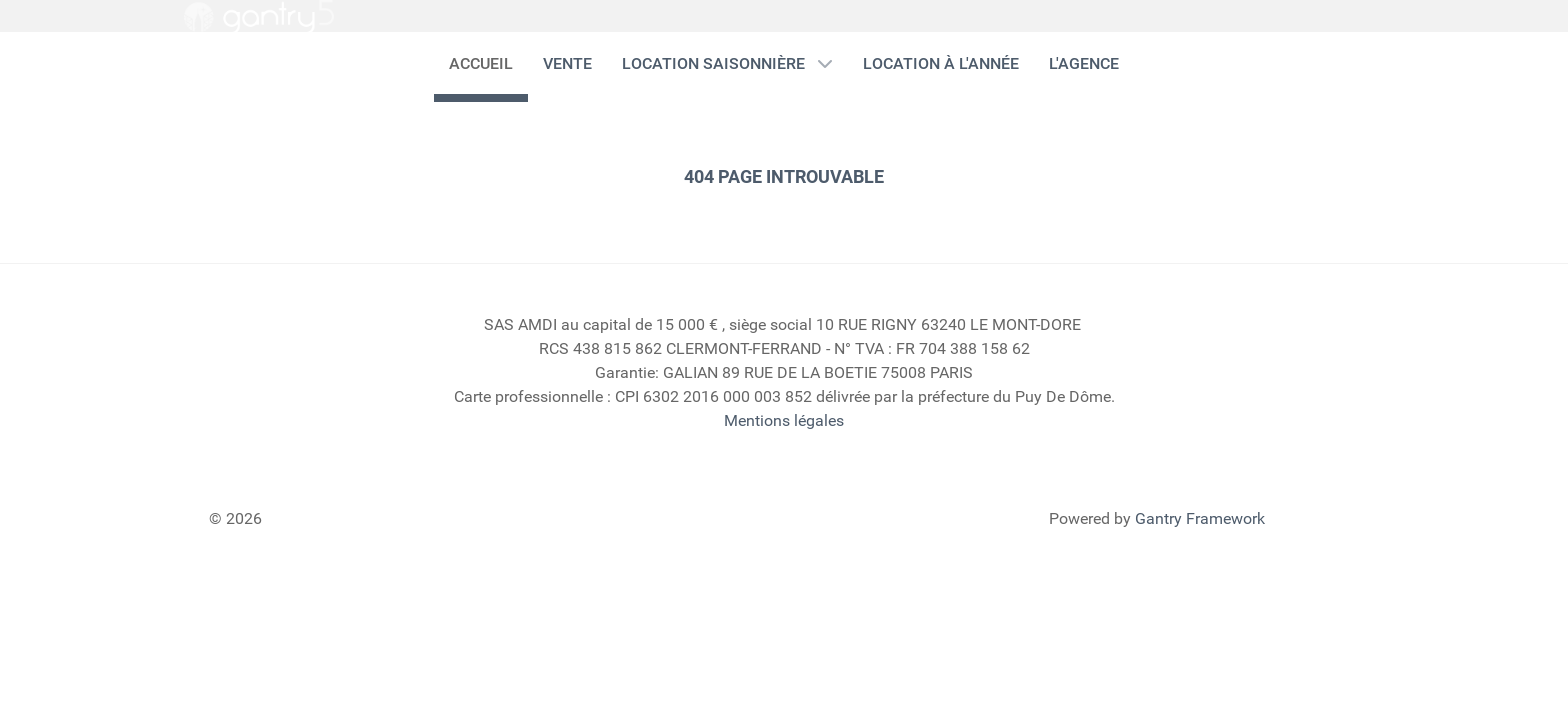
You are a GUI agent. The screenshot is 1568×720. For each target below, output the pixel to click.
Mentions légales (784, 420)
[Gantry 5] (259, 17)
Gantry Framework (1200, 518)
